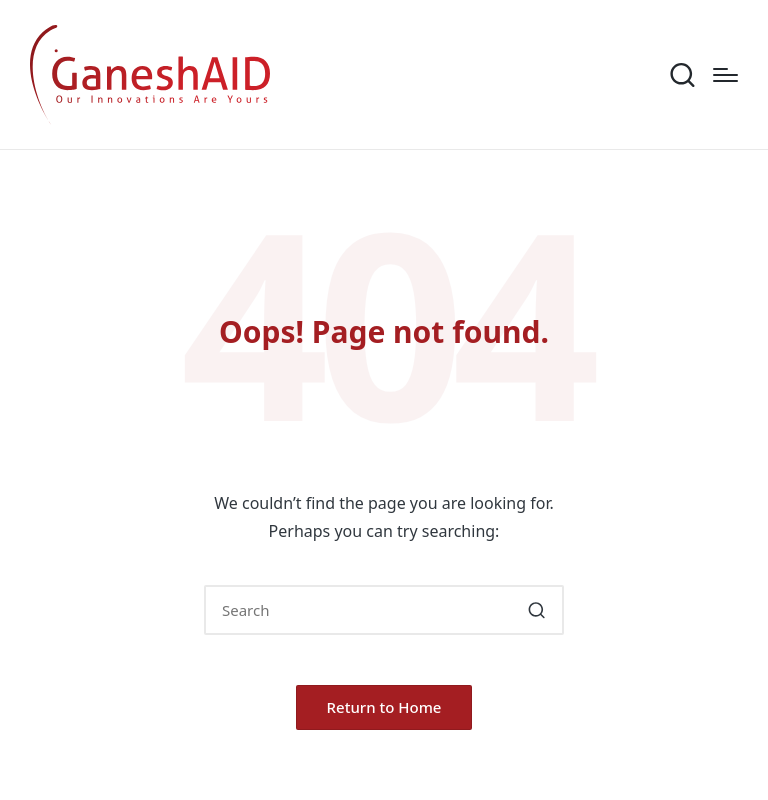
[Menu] (725, 75)
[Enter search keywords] (384, 610)
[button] (536, 610)
